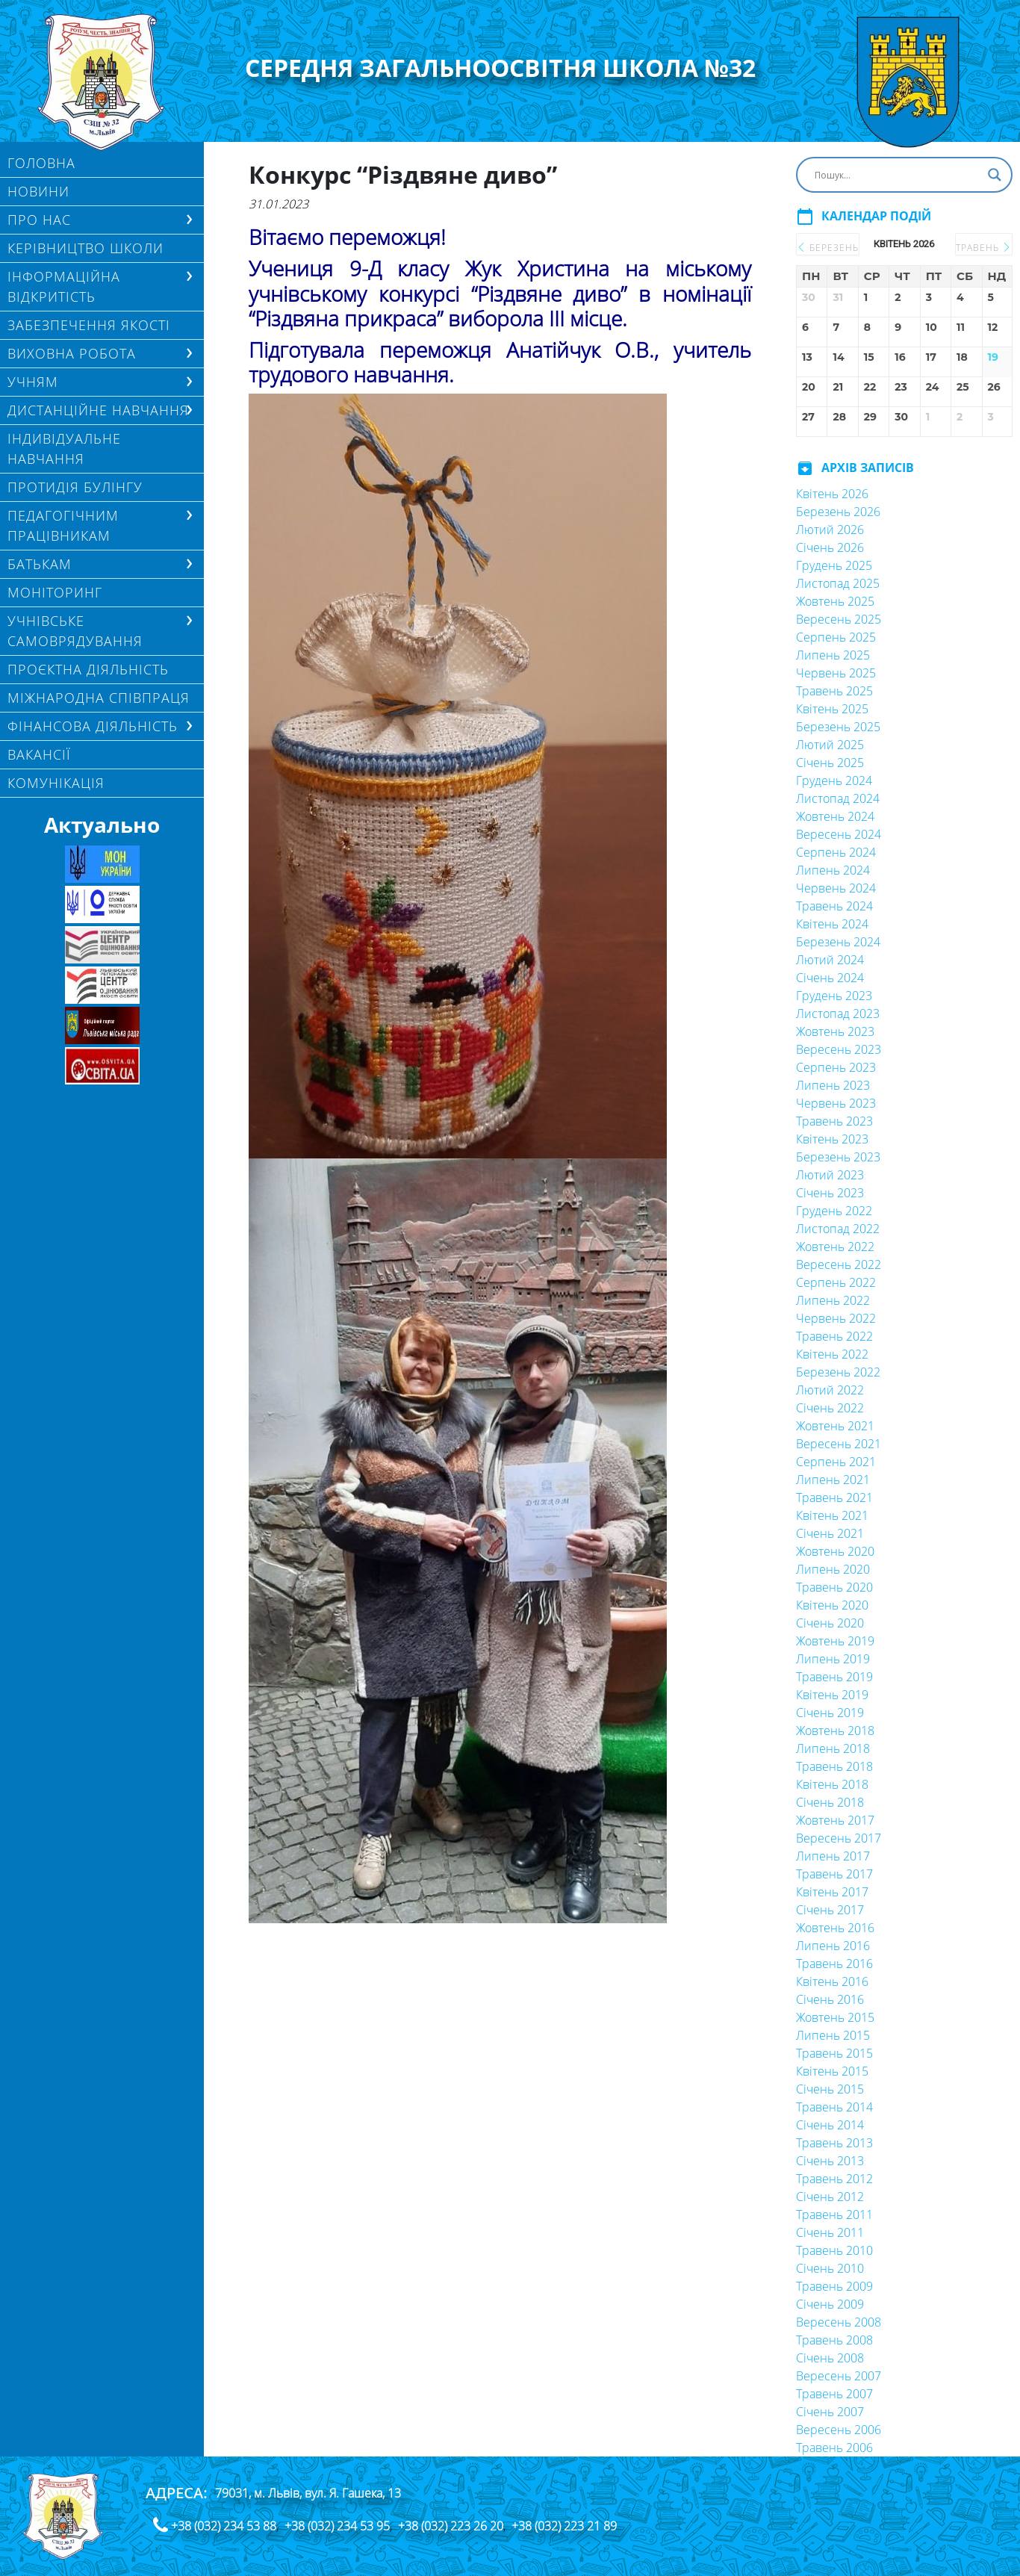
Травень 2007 (834, 2394)
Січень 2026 (830, 547)
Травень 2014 (834, 2107)
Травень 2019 (834, 1677)
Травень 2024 (834, 906)
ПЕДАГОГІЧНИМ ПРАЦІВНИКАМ (63, 525)
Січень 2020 (830, 1623)
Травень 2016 (834, 1963)
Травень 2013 (834, 2143)
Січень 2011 (830, 2232)
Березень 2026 (838, 511)
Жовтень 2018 (835, 1730)
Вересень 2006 (838, 2429)
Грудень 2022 (834, 1210)
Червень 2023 (836, 1103)
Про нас (39, 220)
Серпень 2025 (836, 637)
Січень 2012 (830, 2196)
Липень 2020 (833, 1569)
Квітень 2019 (832, 1694)
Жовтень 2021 (835, 1426)
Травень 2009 (834, 2286)
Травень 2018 (834, 1766)
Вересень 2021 (838, 1444)
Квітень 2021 (832, 1515)
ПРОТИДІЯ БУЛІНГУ (75, 487)
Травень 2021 (834, 1497)
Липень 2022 (833, 1300)
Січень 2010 (830, 2268)
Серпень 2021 (836, 1461)
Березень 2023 (838, 1157)
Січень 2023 (830, 1193)
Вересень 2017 (838, 1838)
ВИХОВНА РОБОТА (71, 353)
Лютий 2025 (830, 744)
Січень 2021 (830, 1533)
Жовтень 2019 (835, 1641)
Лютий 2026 (830, 529)
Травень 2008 (834, 2340)
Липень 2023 (833, 1085)
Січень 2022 (830, 1408)
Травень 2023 (834, 1121)
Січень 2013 (830, 2161)
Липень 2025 (833, 655)
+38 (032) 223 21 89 (564, 2526)
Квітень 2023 (832, 1139)
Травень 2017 (834, 1874)
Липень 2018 (833, 1748)
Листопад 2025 (838, 583)
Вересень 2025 (838, 619)
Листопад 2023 (838, 1013)
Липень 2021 (833, 1479)
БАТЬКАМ (39, 564)
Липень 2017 (833, 1856)
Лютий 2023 (830, 1175)
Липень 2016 (833, 1945)
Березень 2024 (838, 942)
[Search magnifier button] (994, 174)
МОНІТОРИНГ (54, 592)
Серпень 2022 (836, 1282)
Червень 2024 (836, 888)
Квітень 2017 (832, 1892)
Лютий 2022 (830, 1390)
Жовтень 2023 (835, 1031)
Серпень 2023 (836, 1067)
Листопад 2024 (838, 798)
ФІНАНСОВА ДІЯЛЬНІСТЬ (92, 726)
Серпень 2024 (836, 852)
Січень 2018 (830, 1802)
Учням (32, 382)
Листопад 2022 (838, 1228)
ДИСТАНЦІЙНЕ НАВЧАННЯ (98, 410)
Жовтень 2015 (835, 2017)
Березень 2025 (838, 727)
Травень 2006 (834, 2447)
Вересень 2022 (838, 1264)
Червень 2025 (836, 673)
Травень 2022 (834, 1336)
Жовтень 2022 (835, 1246)
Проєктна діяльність (88, 669)
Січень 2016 (830, 1999)
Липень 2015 (833, 2035)
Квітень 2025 (832, 709)
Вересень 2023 (838, 1049)
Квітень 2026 (832, 493)
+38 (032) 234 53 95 (337, 2526)
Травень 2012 (834, 2178)
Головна (41, 163)
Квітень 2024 (832, 924)
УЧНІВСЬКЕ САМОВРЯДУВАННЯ (75, 631)
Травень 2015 (834, 2053)
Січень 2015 (830, 2089)
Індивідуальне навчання (64, 448)
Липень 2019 (833, 1659)
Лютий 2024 (830, 960)
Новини (38, 191)
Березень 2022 (838, 1372)
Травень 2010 (834, 2250)
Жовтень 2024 (835, 816)
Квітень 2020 (832, 1605)
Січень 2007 (830, 2411)
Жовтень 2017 (835, 1820)
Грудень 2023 (834, 995)
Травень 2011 (834, 2214)
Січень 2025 (830, 762)
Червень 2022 (836, 1318)
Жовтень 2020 (835, 1551)
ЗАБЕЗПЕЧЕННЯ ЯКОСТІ (88, 325)
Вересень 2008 (838, 2322)
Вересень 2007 (838, 2376)
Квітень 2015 (832, 2071)
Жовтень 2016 (835, 1927)
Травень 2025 (834, 691)
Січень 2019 (830, 1712)
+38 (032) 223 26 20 (450, 2526)
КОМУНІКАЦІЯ (56, 783)
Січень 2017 (830, 1910)
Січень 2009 (830, 2304)
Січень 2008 (830, 2358)
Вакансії (39, 754)
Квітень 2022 (832, 1354)
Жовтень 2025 (835, 601)
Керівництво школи (85, 248)
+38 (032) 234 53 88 (223, 2526)
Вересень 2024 (838, 834)
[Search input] (897, 174)
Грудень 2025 (834, 565)
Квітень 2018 (832, 1784)
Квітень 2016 (832, 1981)
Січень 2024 (830, 977)
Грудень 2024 (834, 780)
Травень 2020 (834, 1587)
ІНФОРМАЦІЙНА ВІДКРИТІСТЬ (63, 286)
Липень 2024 (833, 870)
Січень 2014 (830, 2125)
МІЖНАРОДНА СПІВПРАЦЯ (98, 698)
